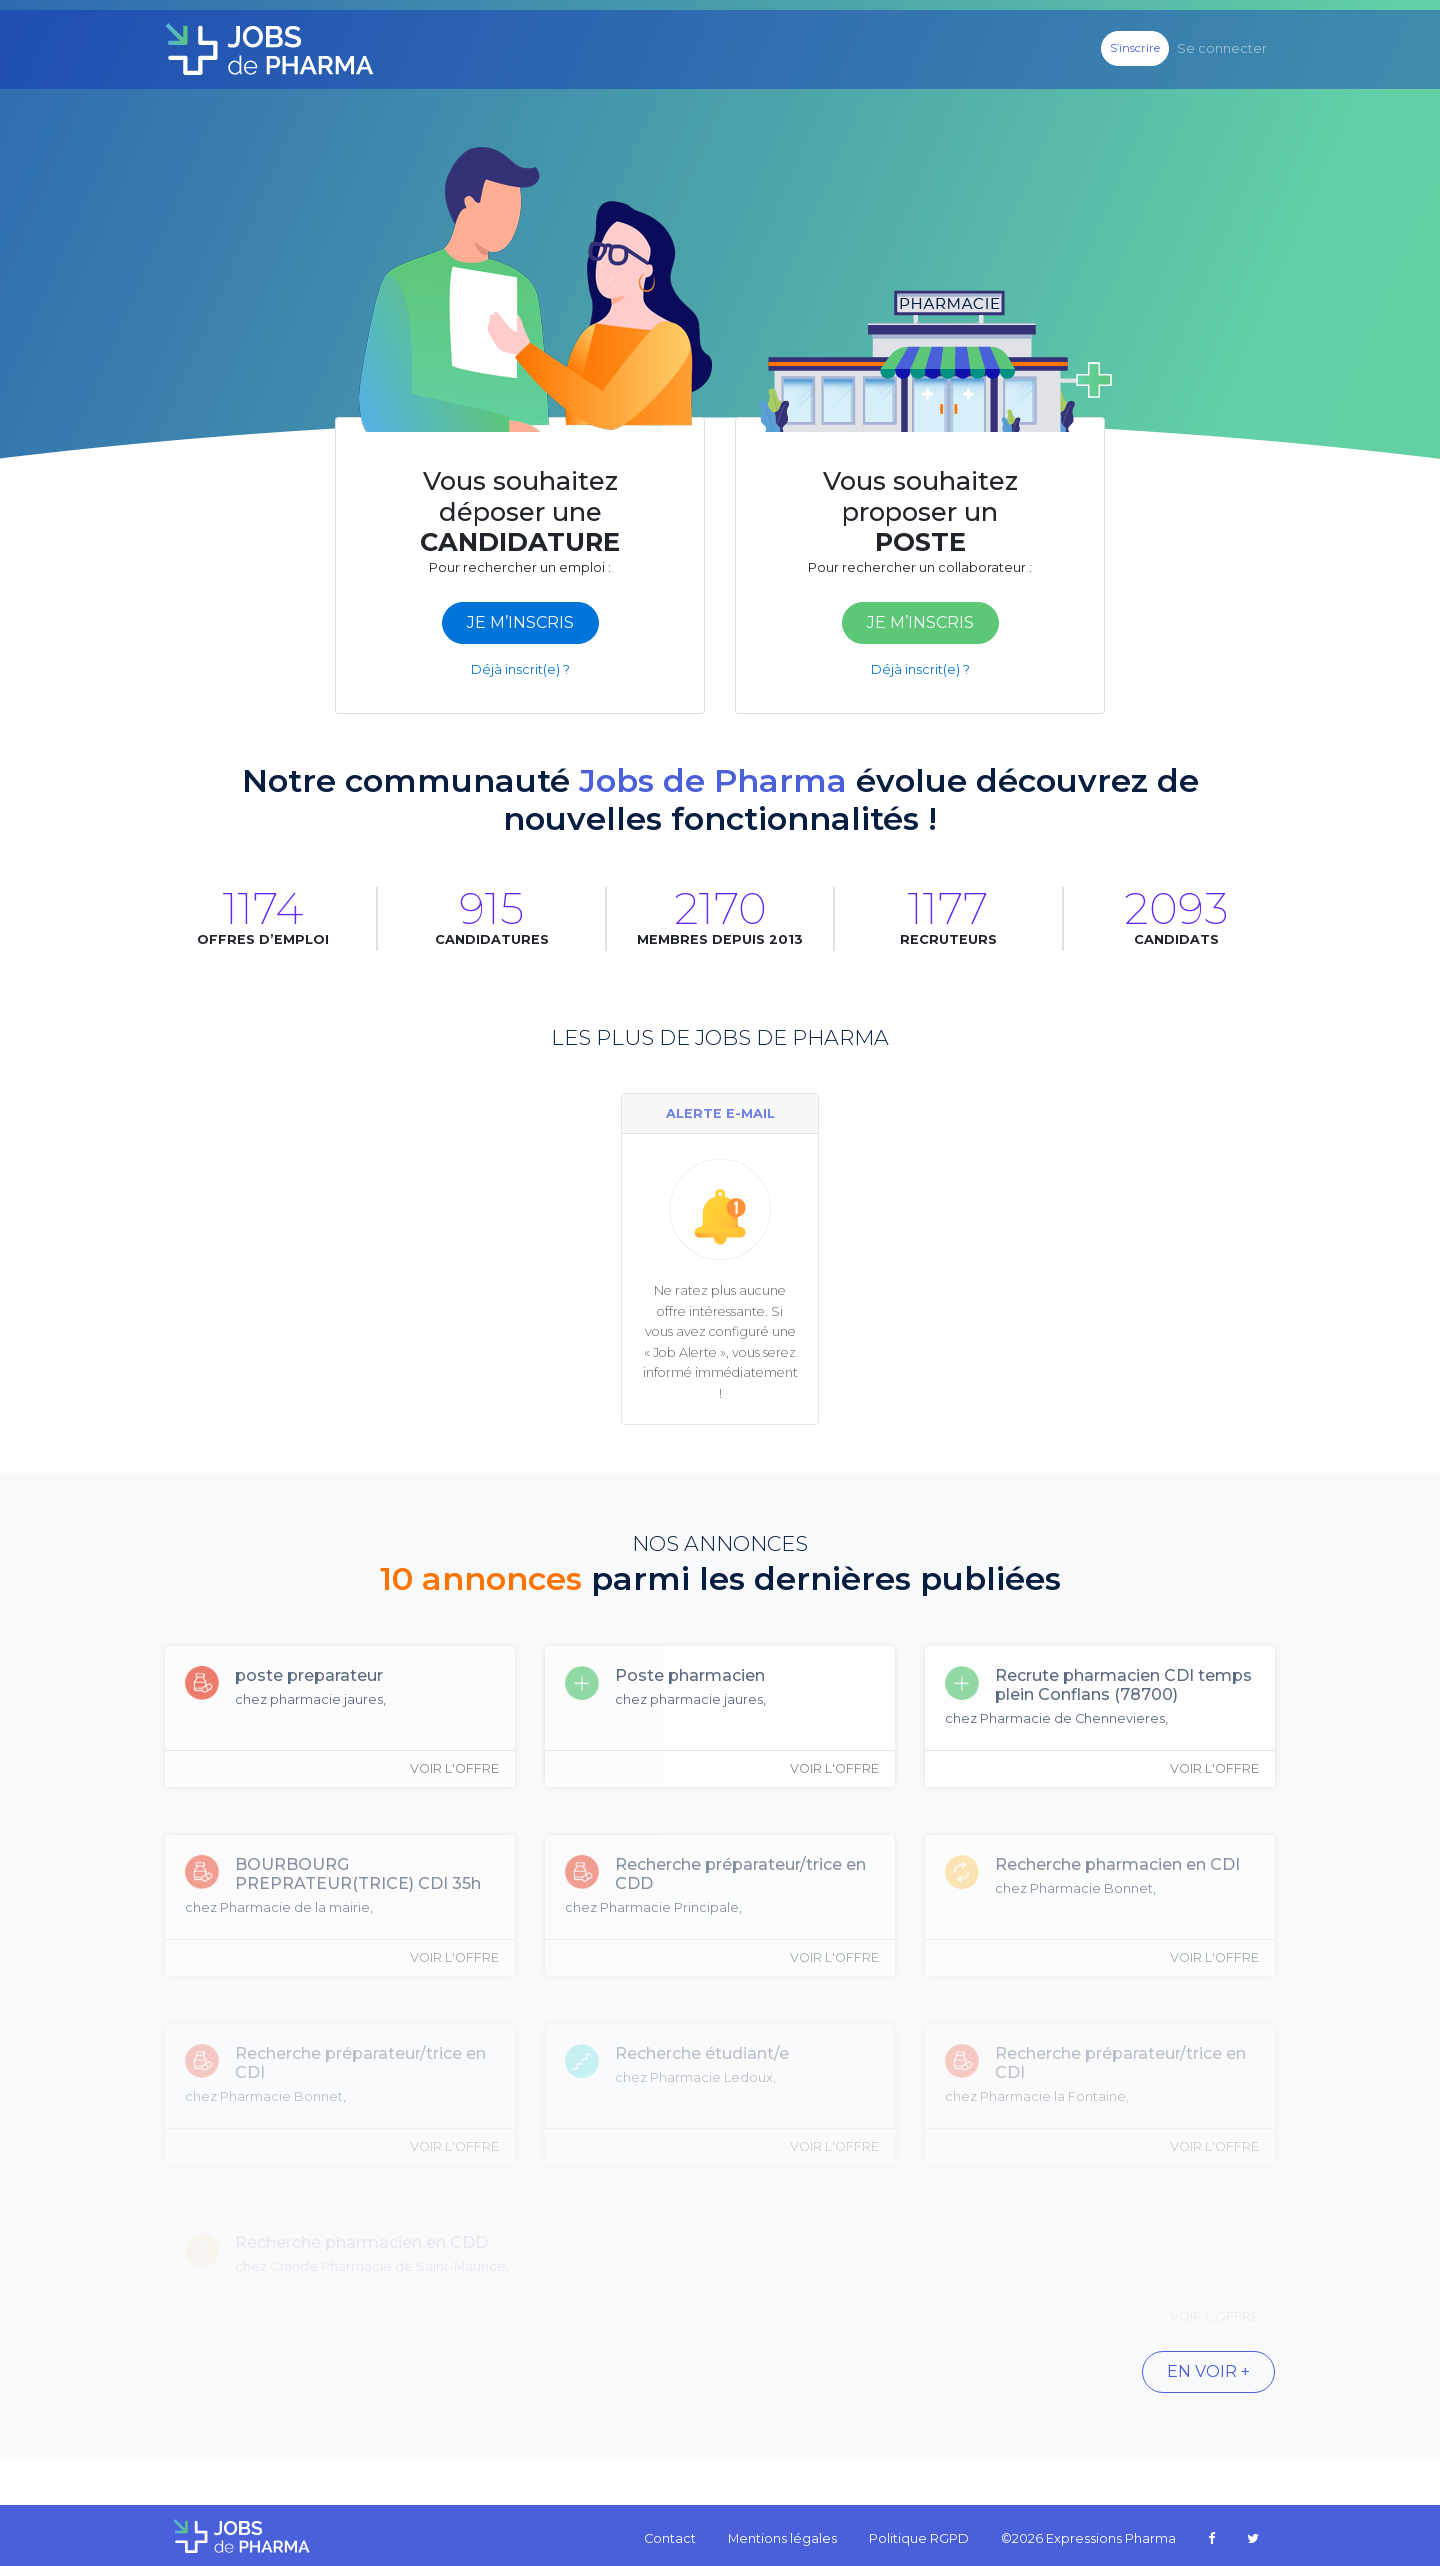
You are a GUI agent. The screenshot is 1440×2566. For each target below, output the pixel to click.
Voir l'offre (454, 1768)
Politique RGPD (919, 2538)
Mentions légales (782, 2538)
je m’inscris (520, 622)
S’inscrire (1135, 48)
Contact (670, 2538)
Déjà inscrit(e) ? (520, 669)
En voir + (1208, 2371)
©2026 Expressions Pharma (1088, 2538)
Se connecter (1222, 48)
